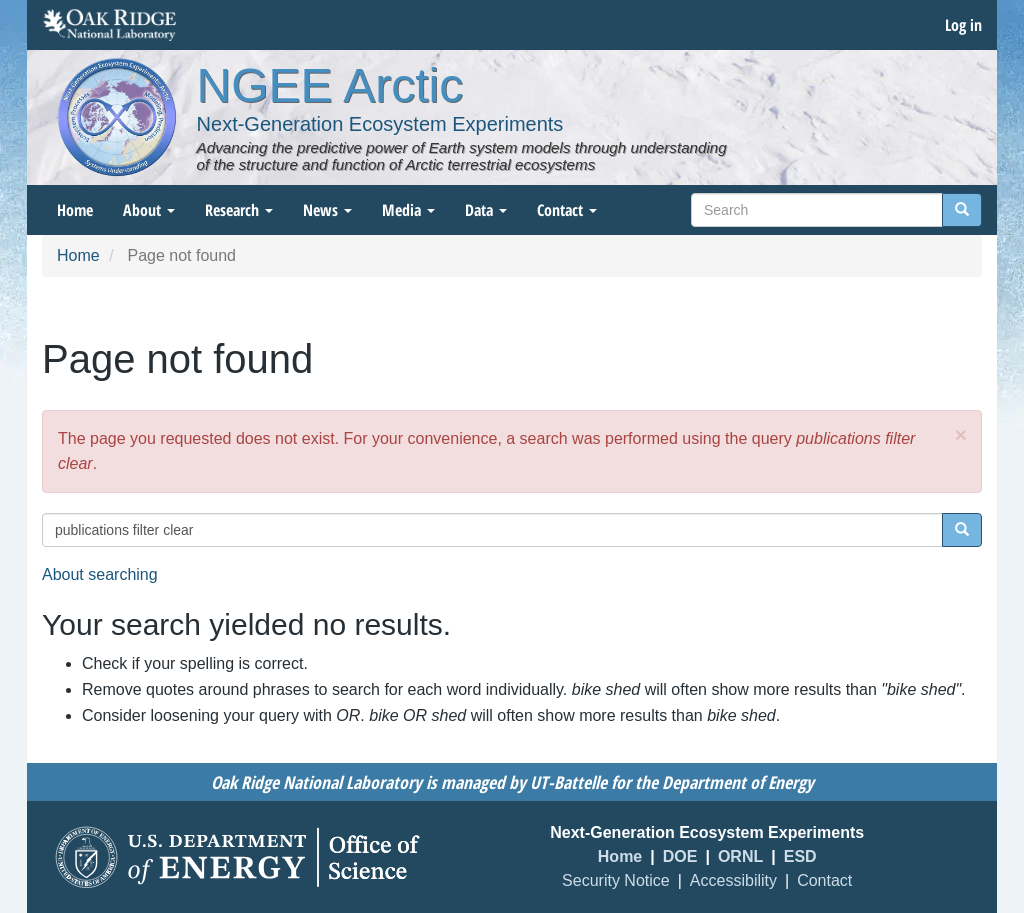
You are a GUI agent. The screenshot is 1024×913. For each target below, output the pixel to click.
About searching (100, 574)
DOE (680, 856)
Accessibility (733, 880)
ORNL (740, 856)
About (149, 210)
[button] (961, 434)
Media (408, 210)
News (327, 210)
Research (239, 210)
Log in (963, 25)
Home (75, 210)
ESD (800, 856)
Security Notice (616, 880)
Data (486, 210)
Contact (567, 210)
